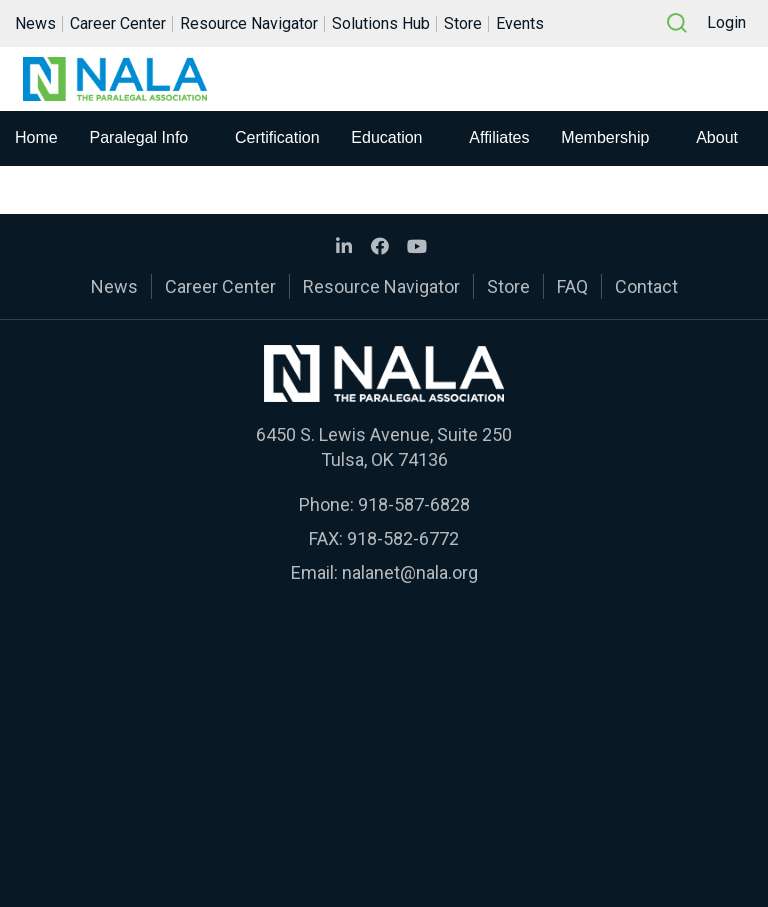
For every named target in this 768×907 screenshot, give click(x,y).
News (35, 23)
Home (36, 137)
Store (463, 23)
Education (386, 137)
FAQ (572, 286)
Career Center (118, 23)
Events (520, 23)
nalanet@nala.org (410, 572)
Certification (277, 137)
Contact (646, 286)
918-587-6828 (414, 504)
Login (726, 23)
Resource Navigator (249, 23)
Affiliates (499, 137)
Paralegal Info (139, 137)
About (717, 137)
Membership (605, 137)
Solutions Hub (381, 23)
